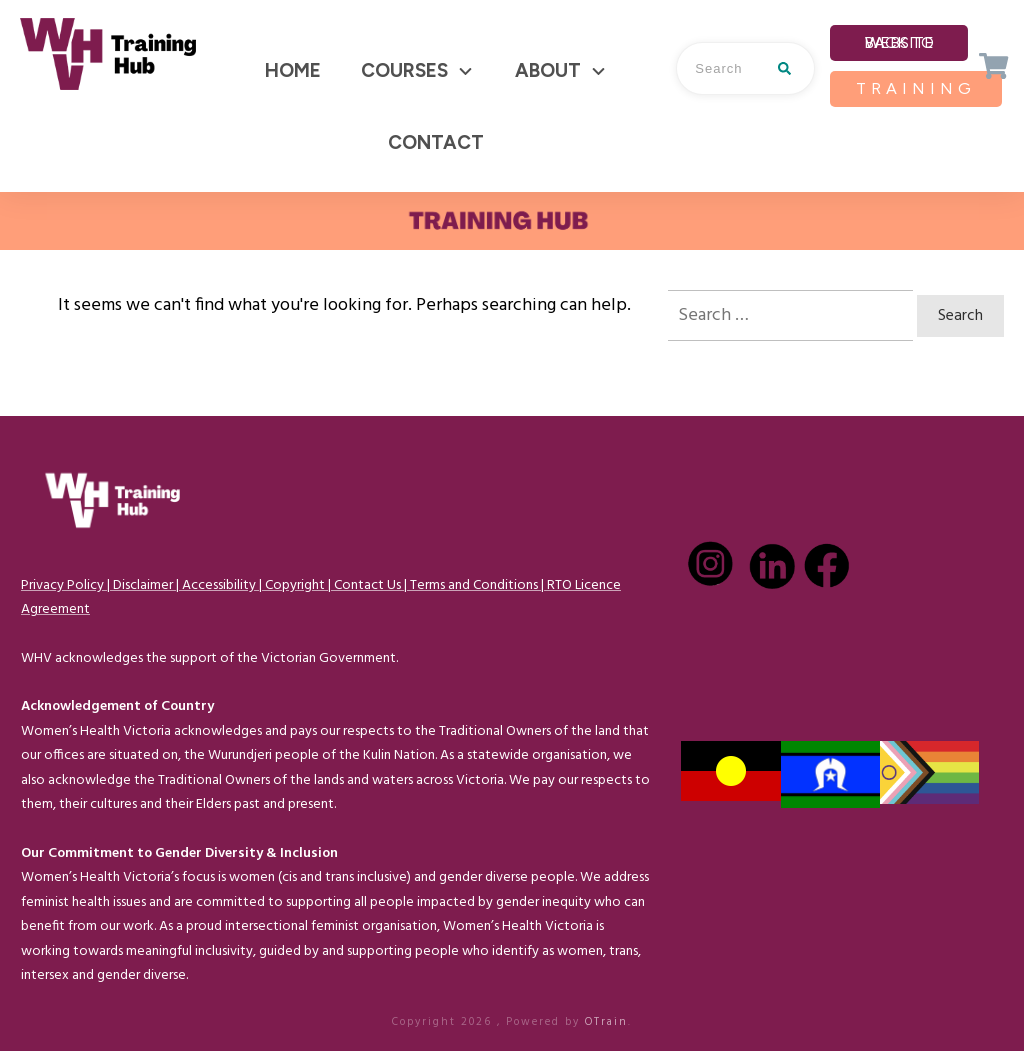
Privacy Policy (62, 585)
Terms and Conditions (474, 585)
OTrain (606, 1022)
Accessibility (219, 585)
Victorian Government (328, 658)
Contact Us (367, 585)
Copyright (295, 585)
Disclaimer (143, 585)
